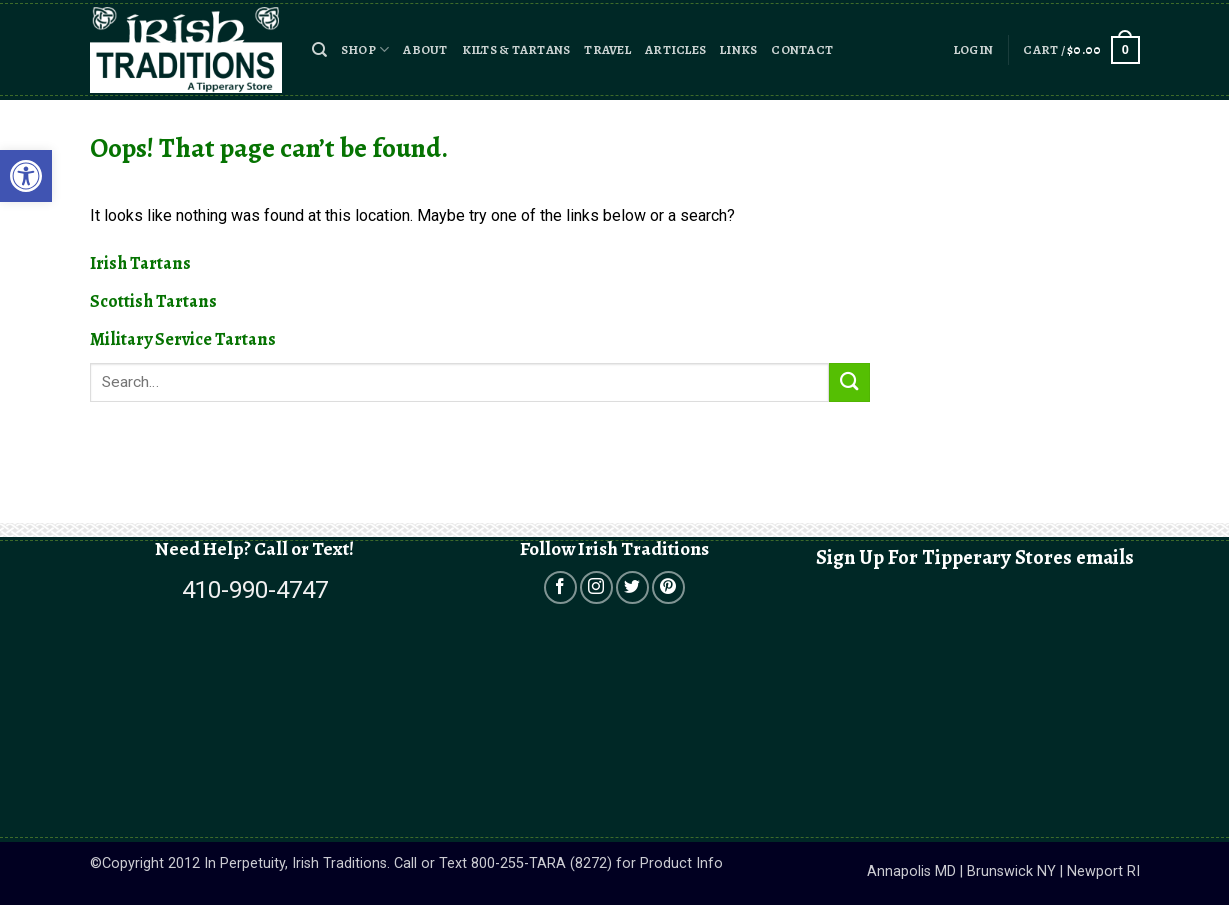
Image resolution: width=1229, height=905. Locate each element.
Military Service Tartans (183, 339)
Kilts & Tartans (516, 49)
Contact (802, 49)
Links (738, 49)
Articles (675, 49)
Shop (365, 49)
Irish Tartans (140, 263)
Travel (607, 49)
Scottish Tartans (153, 301)
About (425, 49)
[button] (319, 50)
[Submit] (849, 382)
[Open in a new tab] (560, 587)
